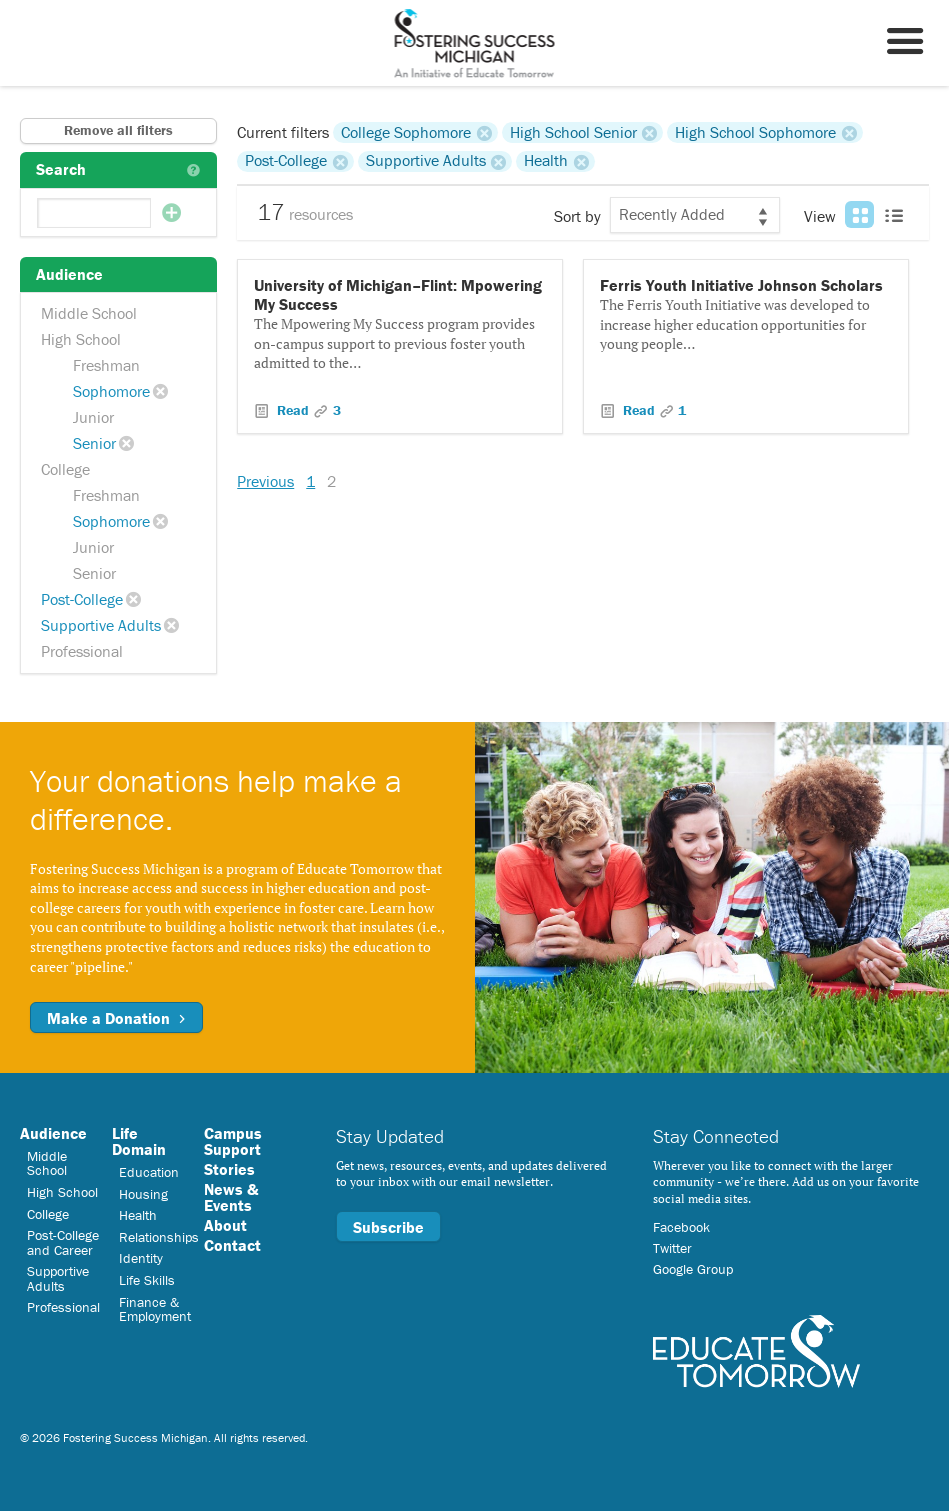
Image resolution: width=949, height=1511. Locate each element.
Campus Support (233, 1141)
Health (546, 161)
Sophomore (111, 391)
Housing (143, 1194)
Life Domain (139, 1141)
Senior (94, 443)
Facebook (681, 1227)
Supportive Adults (101, 625)
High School (81, 339)
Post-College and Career (63, 1242)
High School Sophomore (755, 132)
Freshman (106, 365)
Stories (229, 1169)
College (65, 469)
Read (293, 410)
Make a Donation (116, 1018)
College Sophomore (406, 132)
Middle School (89, 313)
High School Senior (573, 132)
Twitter (672, 1248)
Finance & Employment (155, 1309)
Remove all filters (118, 130)
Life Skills (147, 1280)
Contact (232, 1245)
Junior (93, 417)
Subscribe (388, 1227)
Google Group (693, 1269)
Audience (53, 1133)
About (225, 1225)
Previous (265, 481)
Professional (82, 651)
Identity (141, 1258)
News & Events (231, 1197)
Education (149, 1172)
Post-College (82, 599)
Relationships (159, 1237)
